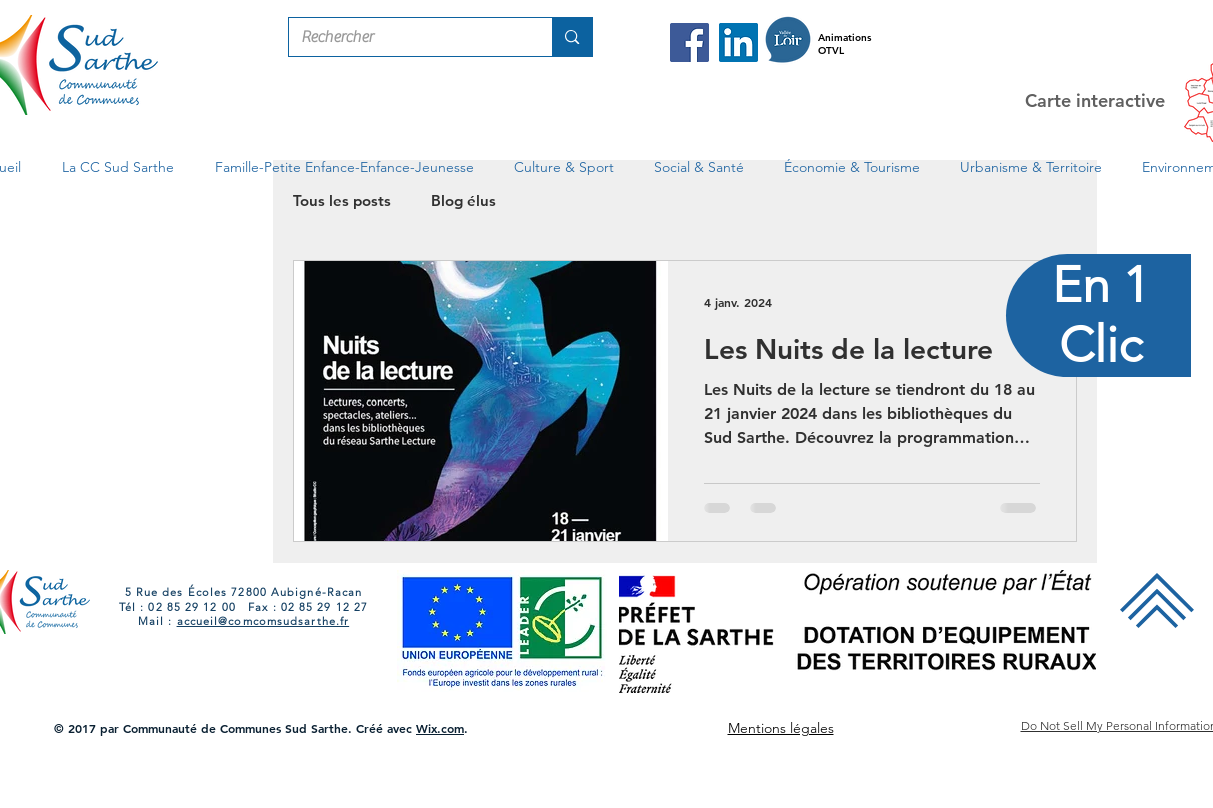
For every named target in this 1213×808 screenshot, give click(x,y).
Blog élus (463, 200)
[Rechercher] (406, 37)
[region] (1099, 404)
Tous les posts (342, 200)
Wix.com (440, 728)
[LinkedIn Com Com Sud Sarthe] (738, 42)
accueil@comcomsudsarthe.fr (263, 621)
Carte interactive (1095, 100)
